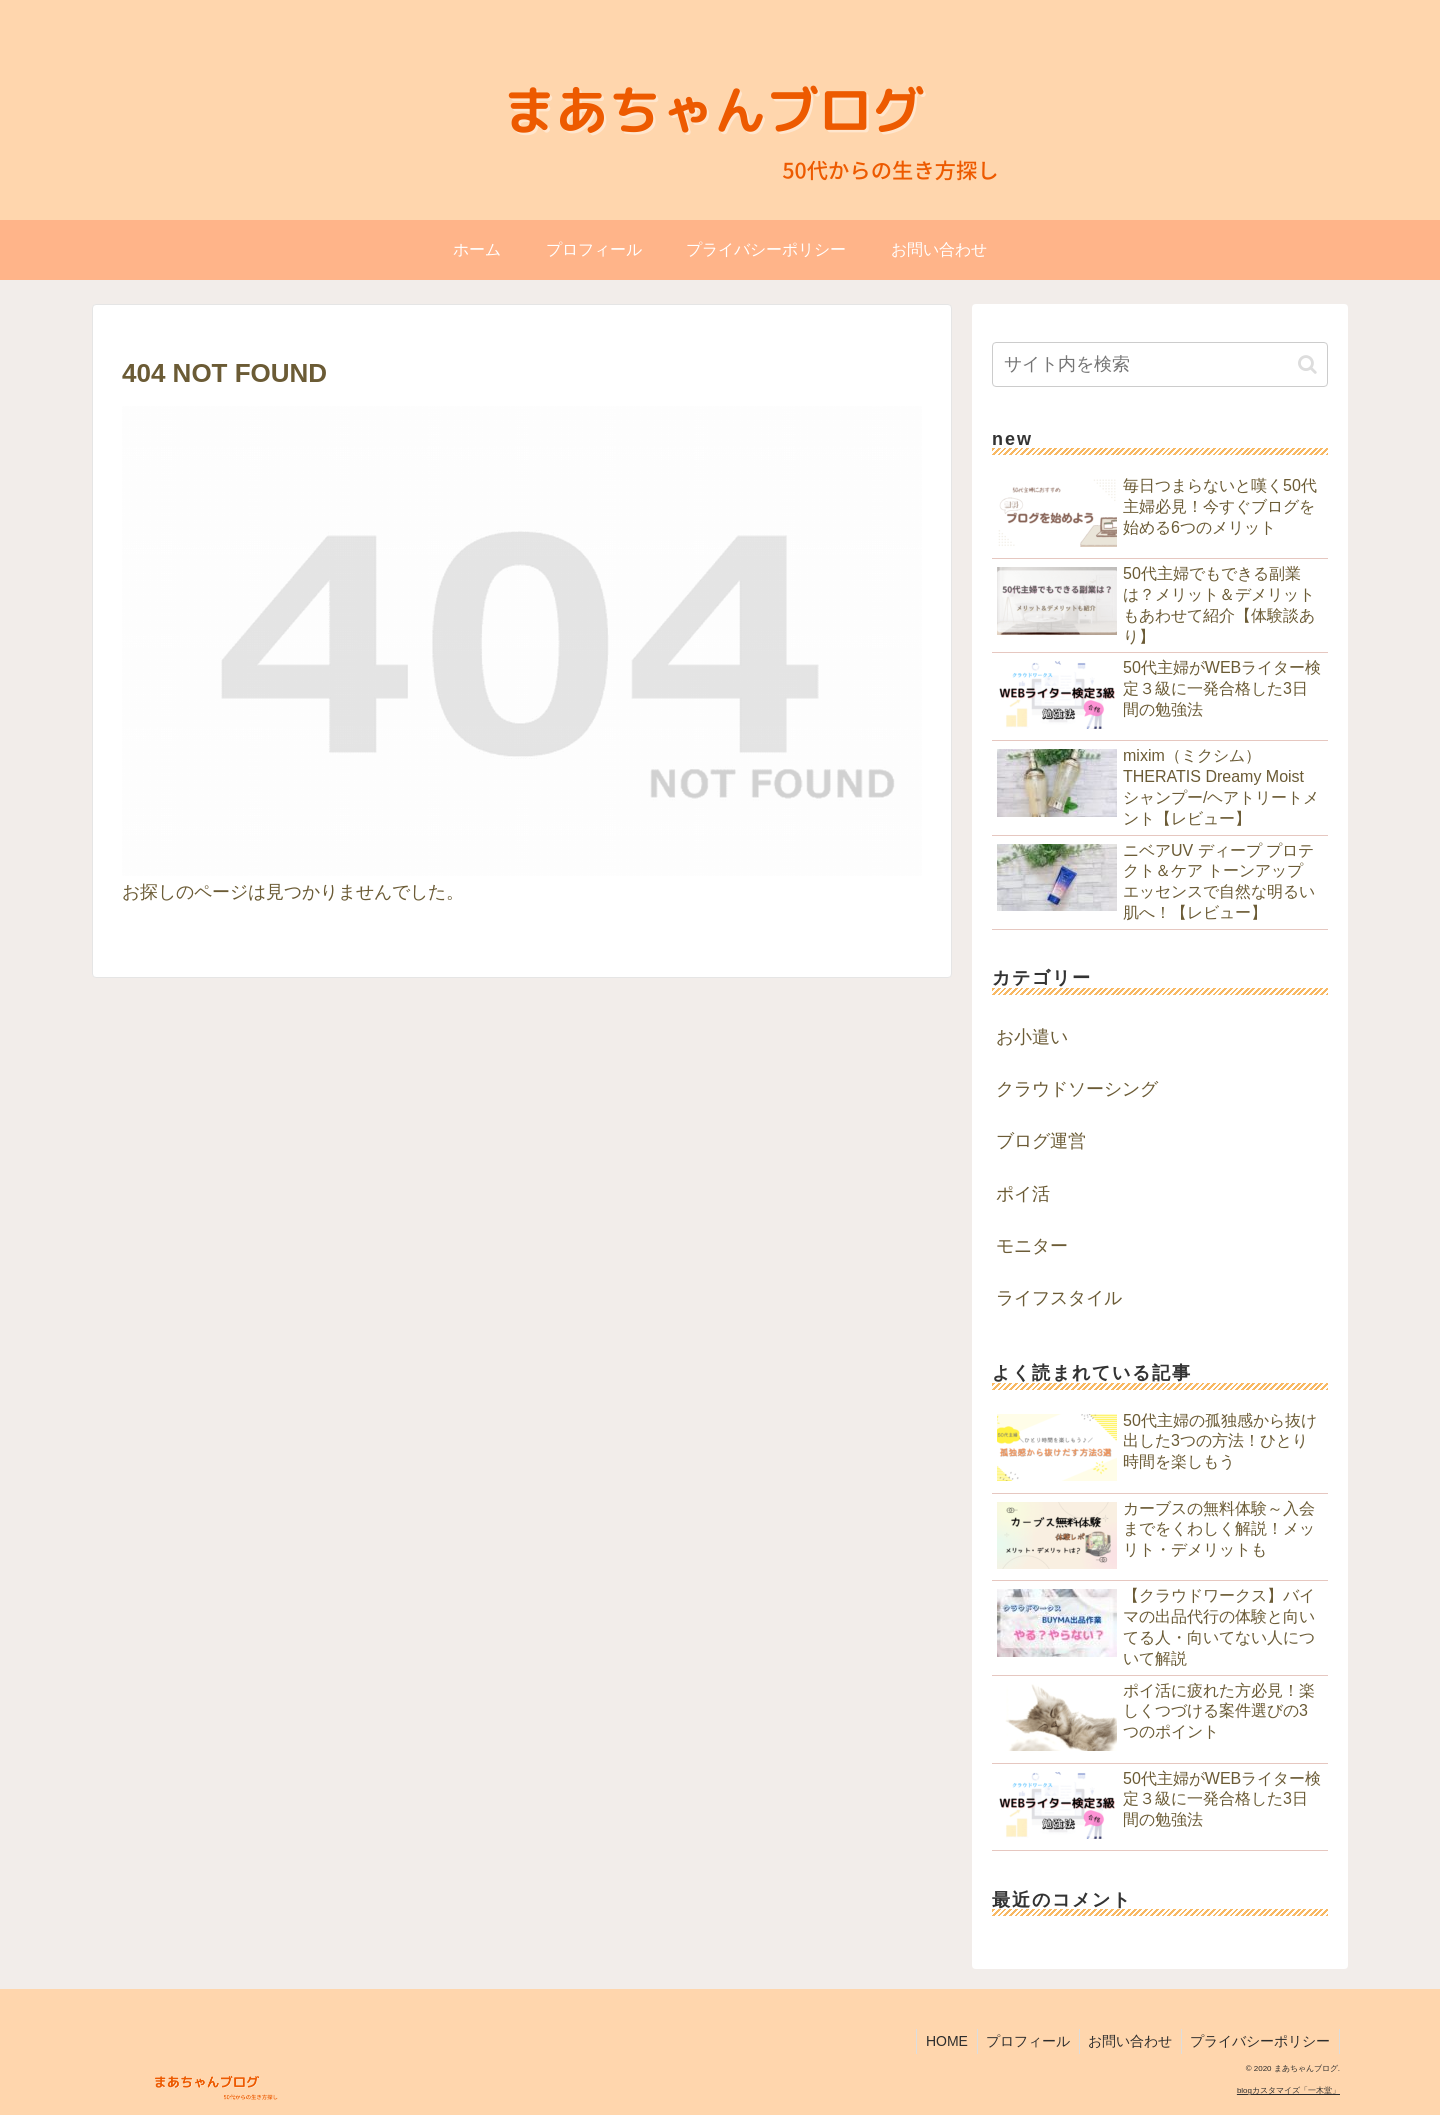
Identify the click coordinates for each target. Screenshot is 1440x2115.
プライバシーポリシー (1259, 2041)
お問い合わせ (1126, 2041)
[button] (1307, 364)
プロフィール (1021, 2041)
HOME (937, 2041)
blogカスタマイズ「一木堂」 (1288, 2090)
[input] (1160, 364)
